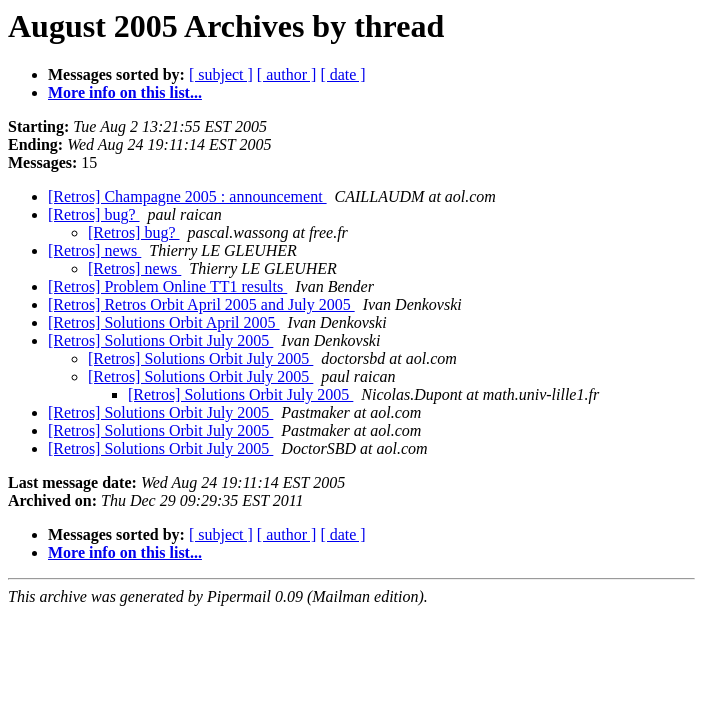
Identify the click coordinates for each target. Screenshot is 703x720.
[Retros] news (94, 250)
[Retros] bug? (94, 214)
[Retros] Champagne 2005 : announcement (187, 196)
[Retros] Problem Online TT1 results (167, 286)
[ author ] (287, 74)
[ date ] (342, 74)
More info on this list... (125, 92)
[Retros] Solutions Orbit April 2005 (164, 322)
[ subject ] (221, 74)
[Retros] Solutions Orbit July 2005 (160, 340)
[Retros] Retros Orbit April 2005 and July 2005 (201, 304)
